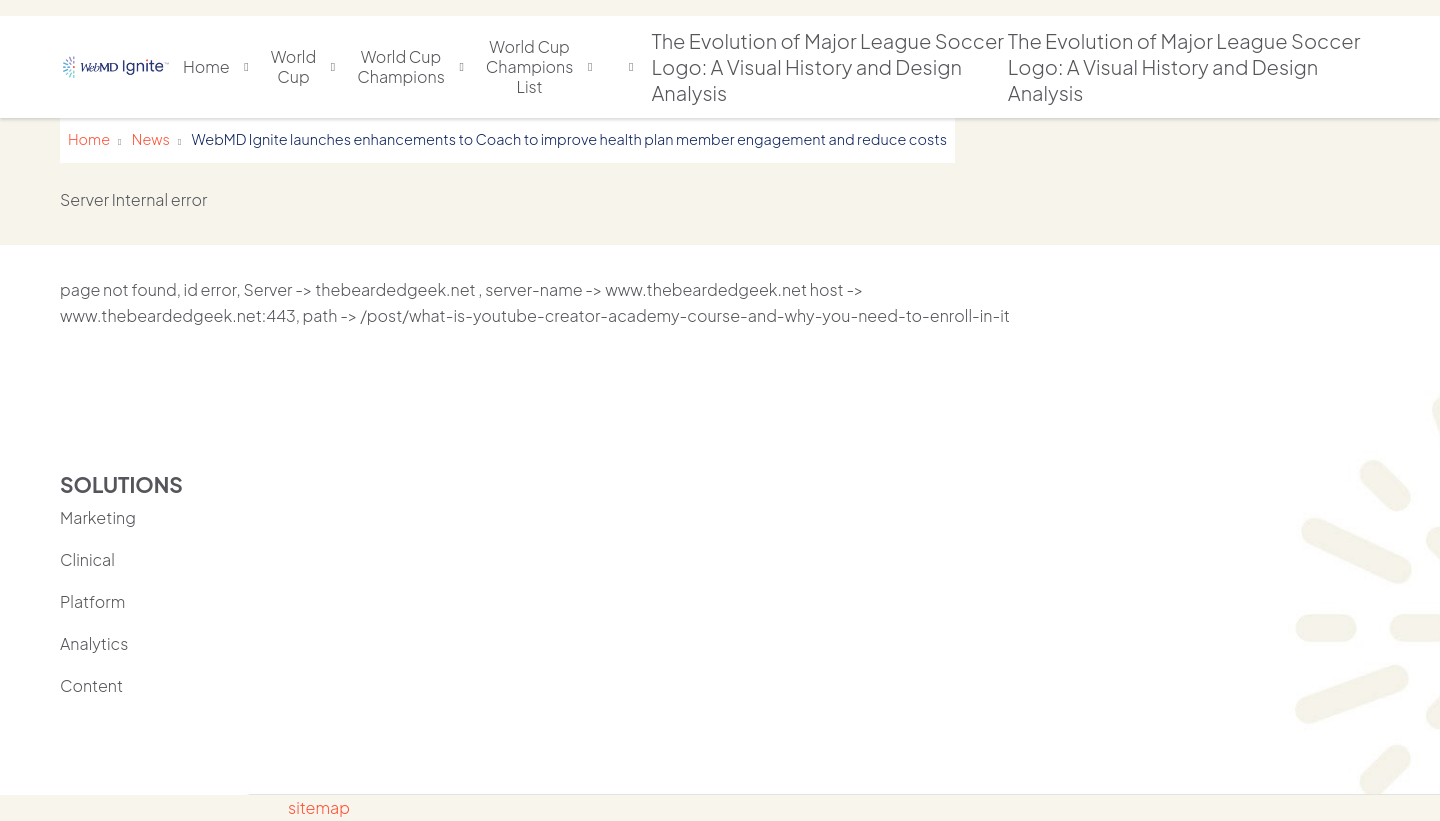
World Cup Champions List (530, 66)
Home (206, 66)
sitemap (319, 807)
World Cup (293, 66)
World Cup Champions (401, 66)
